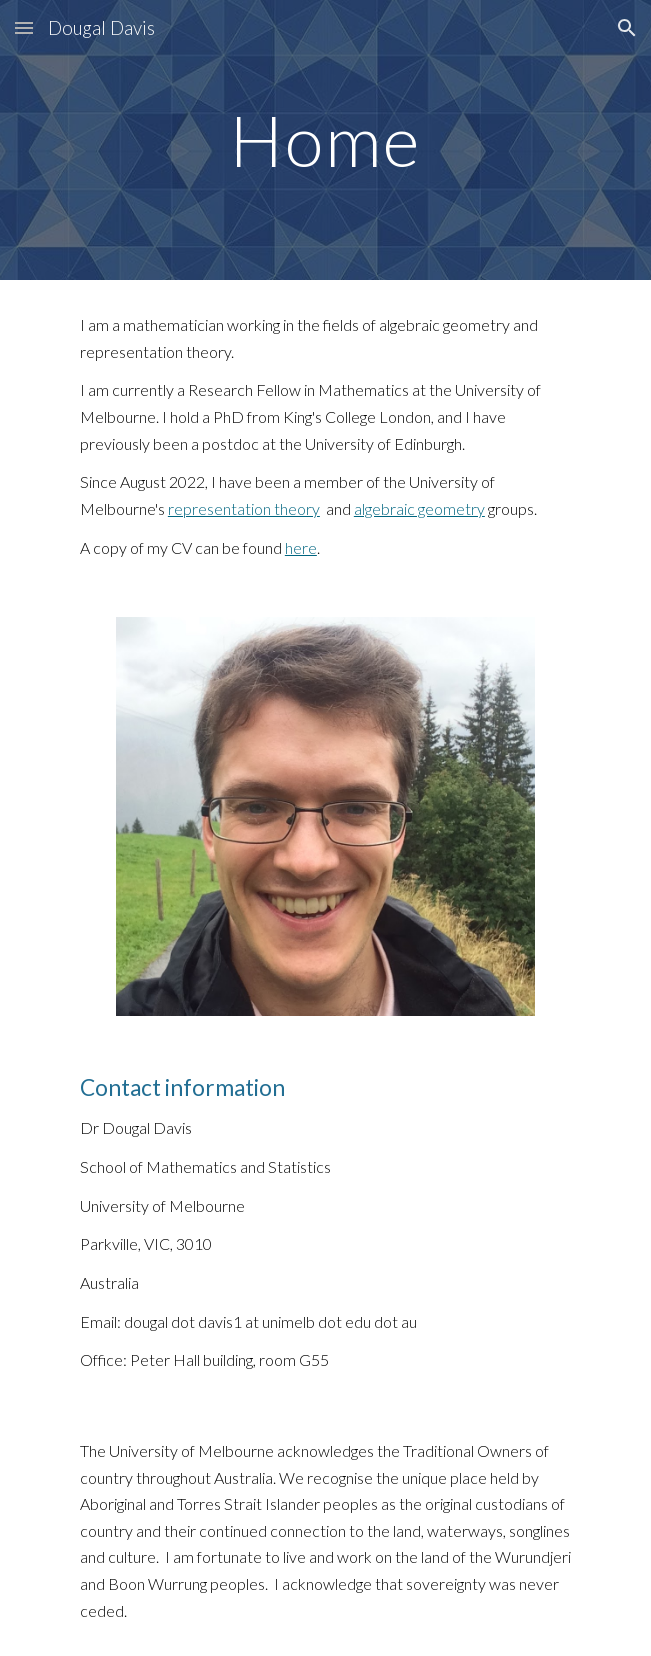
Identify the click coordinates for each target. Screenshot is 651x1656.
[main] (325, 140)
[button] (24, 27)
